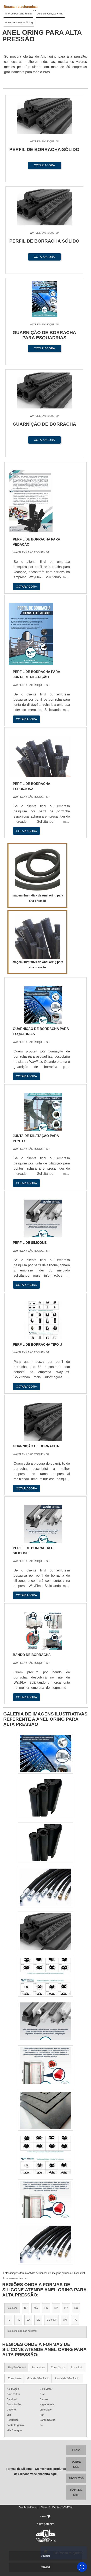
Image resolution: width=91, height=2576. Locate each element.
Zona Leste (15, 2378)
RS (8, 2319)
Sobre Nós (76, 2464)
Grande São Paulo (38, 2378)
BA (28, 2319)
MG (36, 2308)
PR (66, 2308)
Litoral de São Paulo (67, 2378)
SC (76, 2308)
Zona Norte (38, 2367)
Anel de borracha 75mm (18, 13)
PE (18, 2319)
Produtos (76, 2478)
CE (38, 2319)
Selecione (12, 2308)
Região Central (17, 2367)
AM (65, 2319)
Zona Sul (76, 2367)
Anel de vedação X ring (50, 13)
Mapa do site (76, 2492)
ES (46, 2308)
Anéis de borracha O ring (19, 22)
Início (76, 2450)
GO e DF (51, 2319)
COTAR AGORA (44, 165)
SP (56, 2308)
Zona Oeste (58, 2367)
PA (75, 2319)
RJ (25, 2308)
